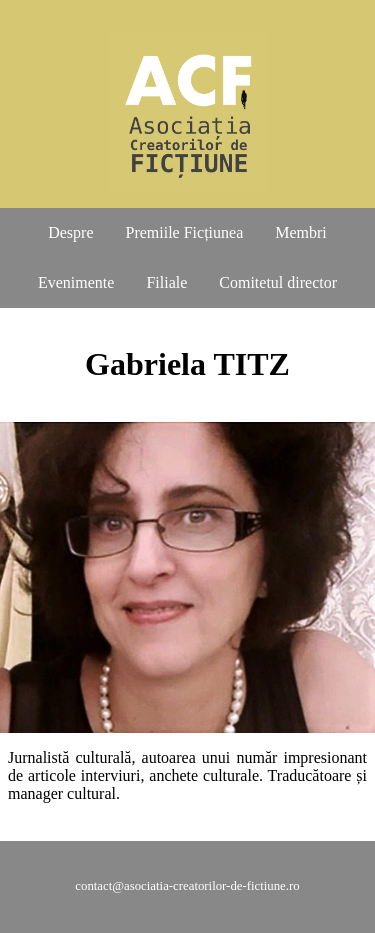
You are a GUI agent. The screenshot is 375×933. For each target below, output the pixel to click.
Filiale (166, 282)
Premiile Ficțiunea (185, 232)
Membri (301, 232)
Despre (70, 232)
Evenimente (76, 282)
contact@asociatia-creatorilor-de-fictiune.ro (187, 886)
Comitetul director (278, 282)
